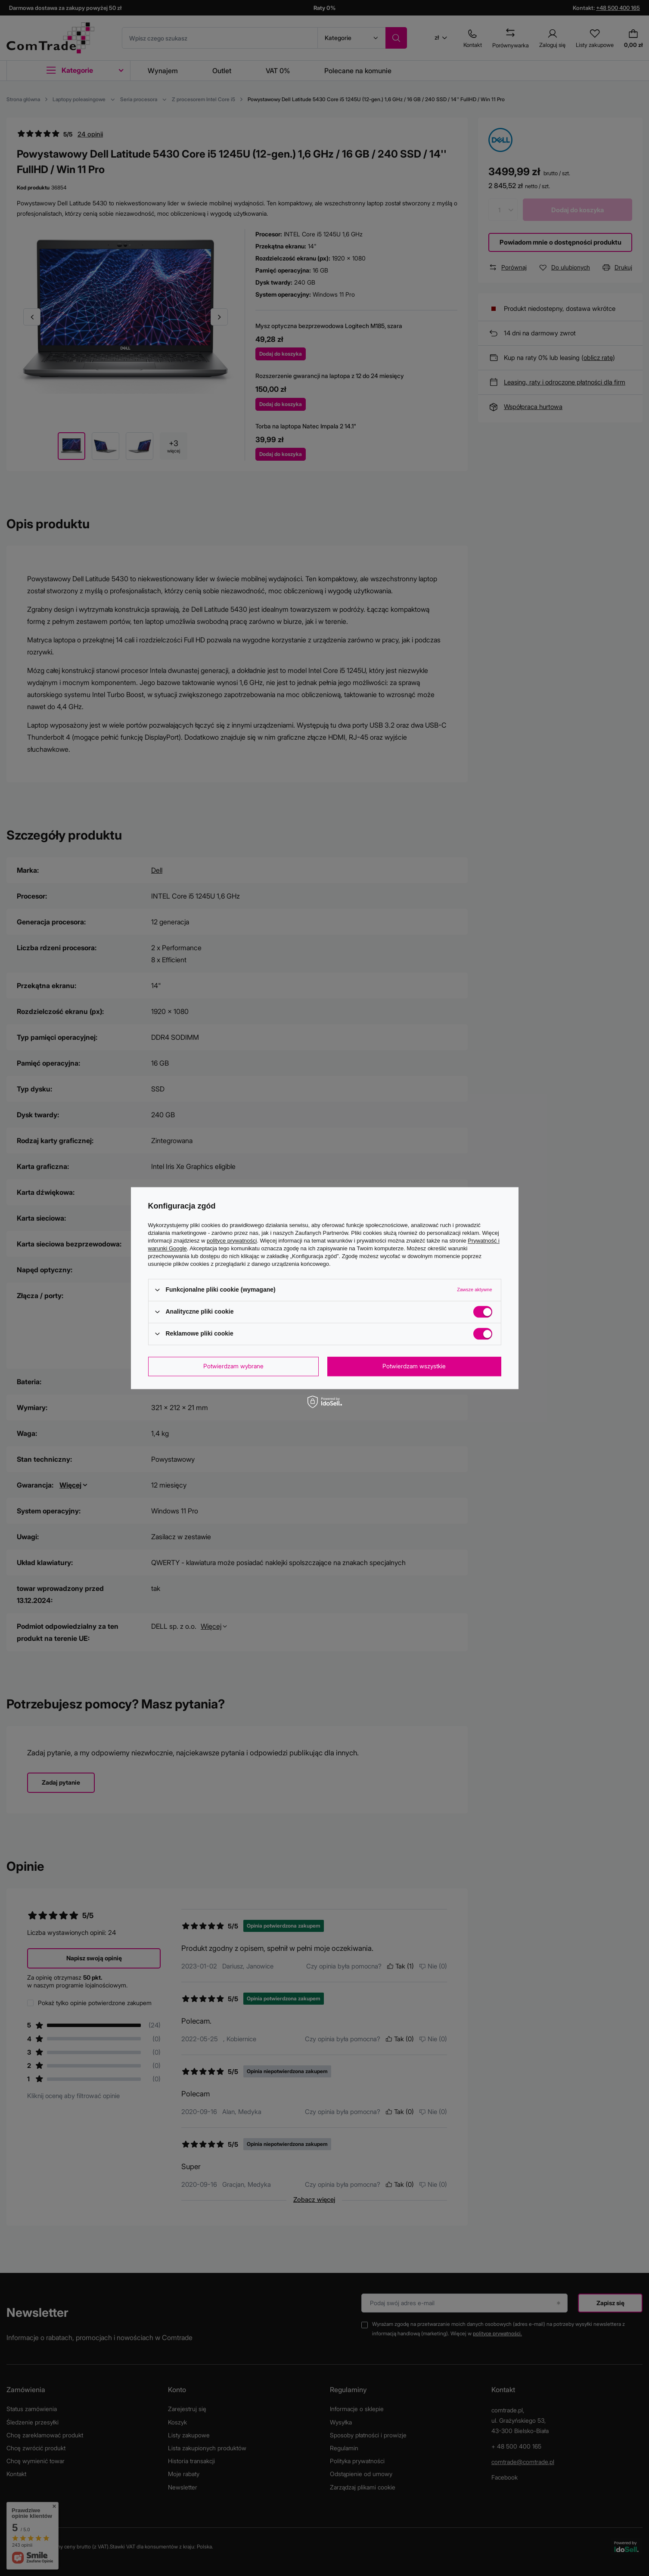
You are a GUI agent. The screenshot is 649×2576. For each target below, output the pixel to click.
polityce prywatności (232, 1240)
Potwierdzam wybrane (233, 1366)
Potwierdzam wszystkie (414, 1366)
